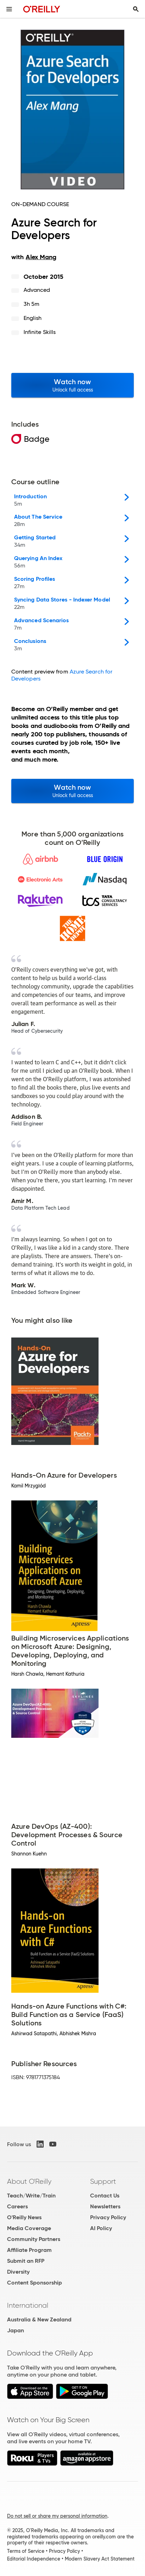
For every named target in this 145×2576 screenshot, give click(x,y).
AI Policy (101, 2228)
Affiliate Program (29, 2250)
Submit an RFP (25, 2261)
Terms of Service (25, 2551)
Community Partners (33, 2239)
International (27, 2305)
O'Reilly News (24, 2217)
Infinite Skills (40, 332)
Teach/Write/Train (31, 2195)
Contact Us (104, 2195)
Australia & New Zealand (39, 2319)
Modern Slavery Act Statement (99, 2559)
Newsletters (105, 2206)
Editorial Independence (33, 2559)
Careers (17, 2206)
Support (103, 2181)
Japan (15, 2330)
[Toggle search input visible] (135, 9)
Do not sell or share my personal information (57, 2516)
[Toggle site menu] (9, 9)
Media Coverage (29, 2228)
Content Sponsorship (34, 2282)
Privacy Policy (108, 2217)
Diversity (18, 2271)
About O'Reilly (29, 2181)
